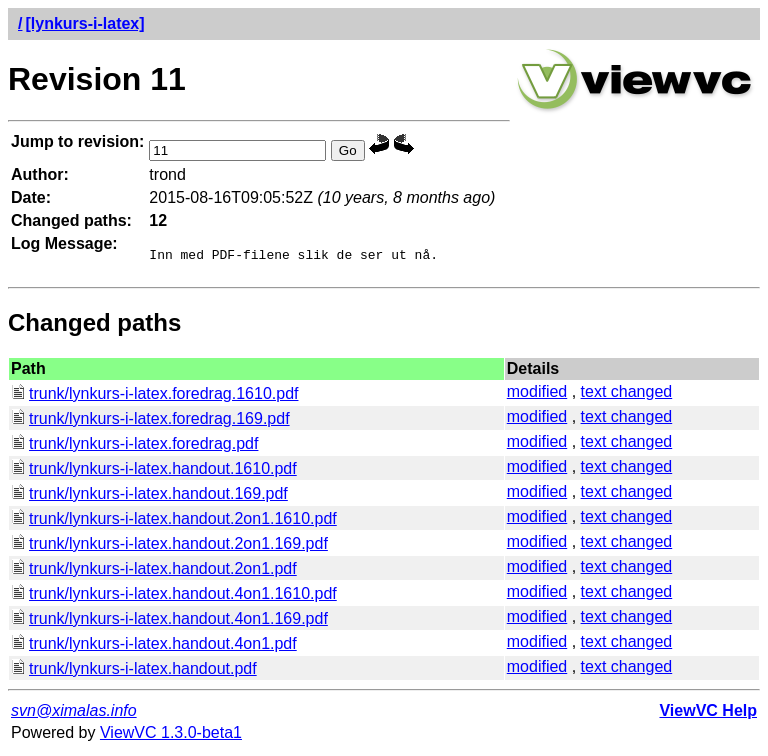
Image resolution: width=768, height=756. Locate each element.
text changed (627, 394)
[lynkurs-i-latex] (84, 23)
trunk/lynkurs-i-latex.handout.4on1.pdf (154, 646)
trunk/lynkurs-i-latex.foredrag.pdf (134, 446)
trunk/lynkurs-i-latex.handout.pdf (134, 671)
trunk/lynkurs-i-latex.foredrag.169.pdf (150, 421)
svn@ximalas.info (74, 713)
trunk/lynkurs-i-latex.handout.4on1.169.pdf (169, 621)
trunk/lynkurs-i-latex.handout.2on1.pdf (154, 571)
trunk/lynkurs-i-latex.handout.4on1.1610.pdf (174, 596)
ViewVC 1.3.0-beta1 (171, 735)
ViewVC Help (708, 713)
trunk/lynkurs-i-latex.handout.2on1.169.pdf (169, 546)
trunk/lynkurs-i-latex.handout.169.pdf (149, 496)
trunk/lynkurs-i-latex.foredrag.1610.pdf (154, 396)
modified (537, 394)
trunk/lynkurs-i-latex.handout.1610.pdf (154, 471)
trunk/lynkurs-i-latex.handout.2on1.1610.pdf (174, 521)
